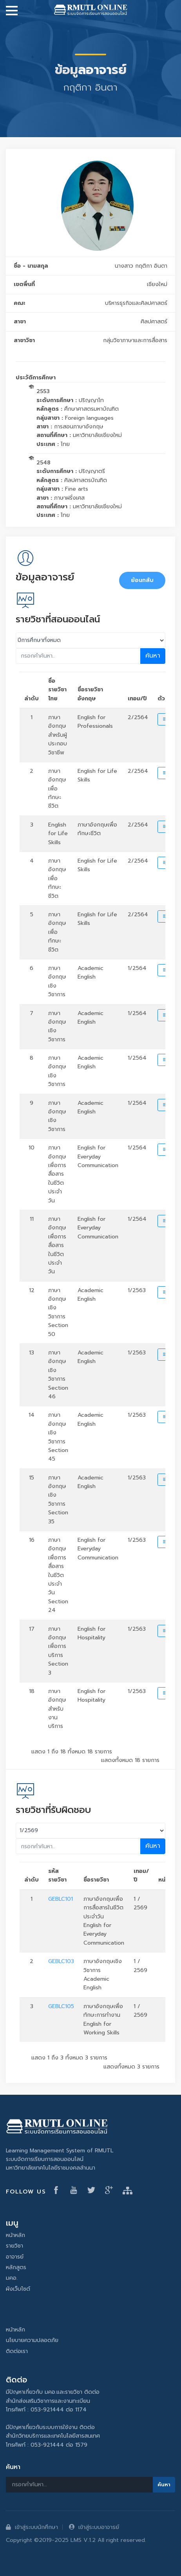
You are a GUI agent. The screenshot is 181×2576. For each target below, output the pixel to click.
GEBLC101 (60, 1899)
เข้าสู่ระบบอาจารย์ (94, 2527)
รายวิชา (14, 2246)
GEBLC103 (61, 1961)
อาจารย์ (15, 2257)
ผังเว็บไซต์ (18, 2289)
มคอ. (12, 2278)
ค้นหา (152, 655)
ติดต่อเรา (17, 2351)
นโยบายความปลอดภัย (32, 2340)
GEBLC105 (61, 2006)
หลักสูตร (16, 2267)
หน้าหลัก (15, 2235)
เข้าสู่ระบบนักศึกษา (32, 2527)
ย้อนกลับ (142, 580)
